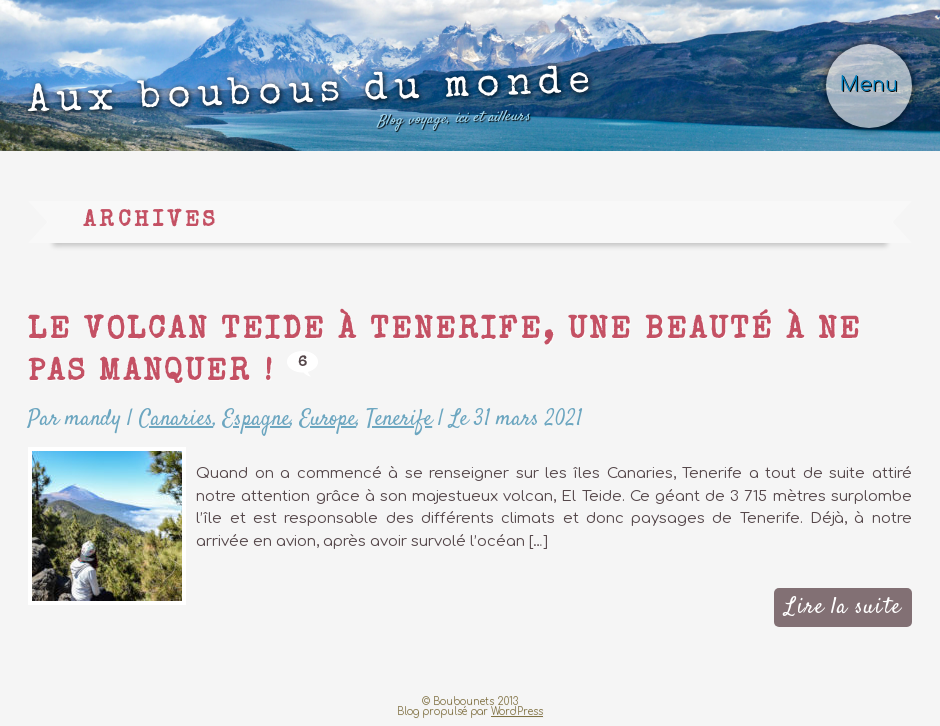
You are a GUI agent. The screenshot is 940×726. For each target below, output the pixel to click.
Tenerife (399, 419)
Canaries (176, 419)
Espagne (256, 419)
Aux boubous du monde (312, 103)
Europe (328, 419)
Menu (869, 85)
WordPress (517, 711)
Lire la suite (842, 607)
